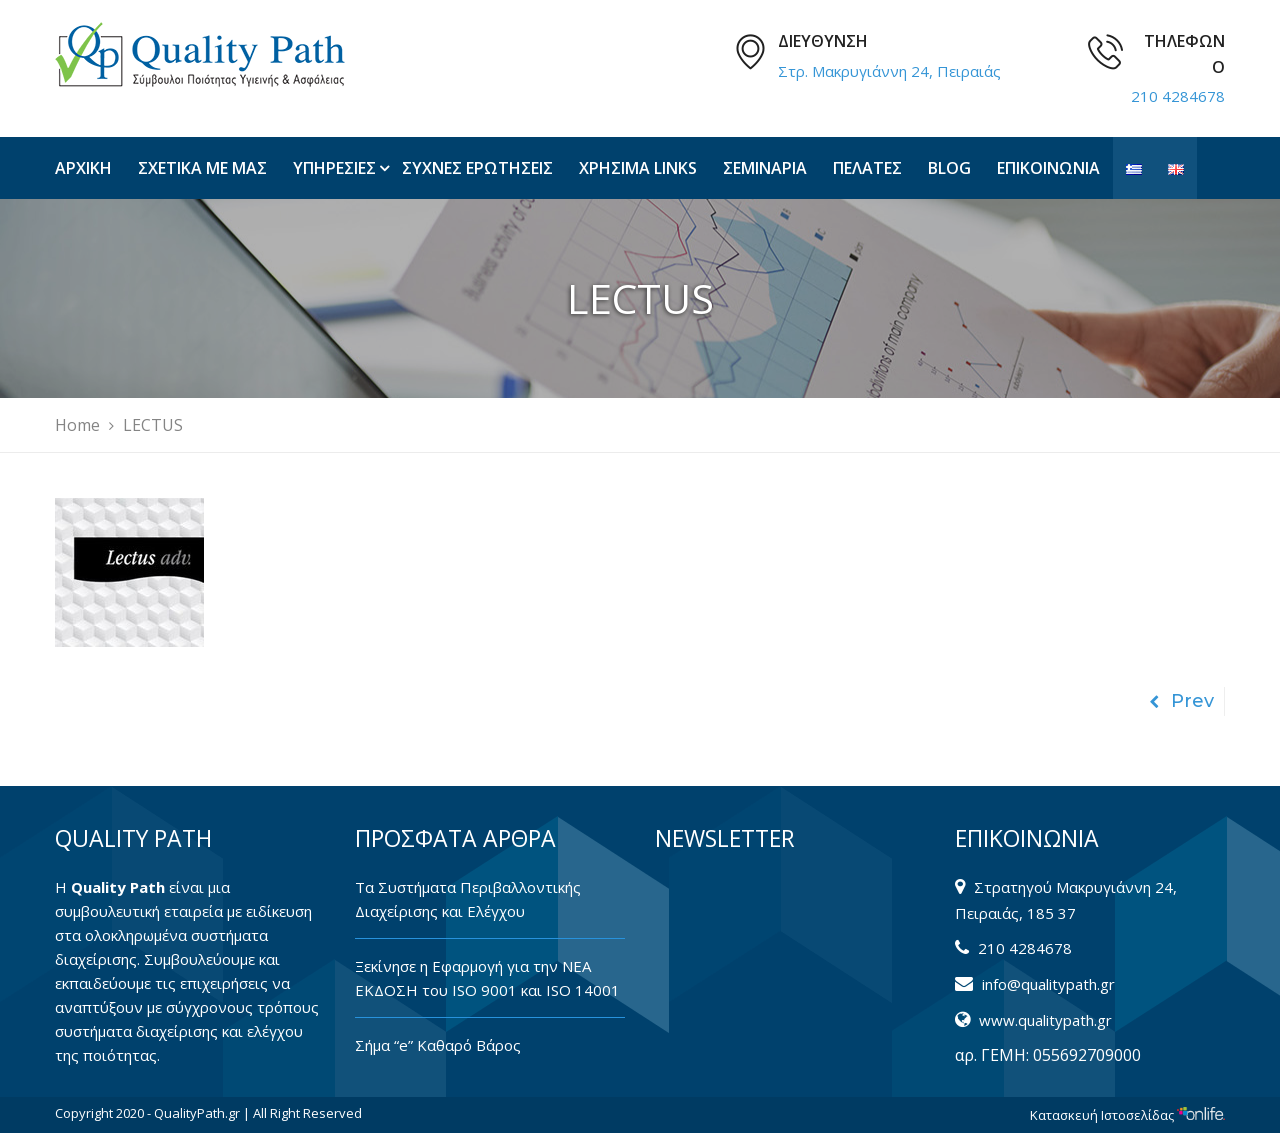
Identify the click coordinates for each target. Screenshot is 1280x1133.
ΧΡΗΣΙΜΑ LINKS (638, 168)
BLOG (949, 168)
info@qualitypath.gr (1048, 984)
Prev (1181, 701)
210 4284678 (1178, 96)
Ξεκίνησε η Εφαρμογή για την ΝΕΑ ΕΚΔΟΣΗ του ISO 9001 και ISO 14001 (487, 978)
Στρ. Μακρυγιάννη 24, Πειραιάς (889, 71)
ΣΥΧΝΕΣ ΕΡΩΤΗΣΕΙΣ (477, 168)
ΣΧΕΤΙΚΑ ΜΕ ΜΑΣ (202, 168)
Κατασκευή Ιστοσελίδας (1127, 1115)
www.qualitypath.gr (1045, 1020)
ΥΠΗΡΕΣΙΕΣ (334, 168)
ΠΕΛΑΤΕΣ (867, 168)
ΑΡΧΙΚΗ (83, 168)
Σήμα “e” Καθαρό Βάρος (438, 1045)
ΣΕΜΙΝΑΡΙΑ (765, 168)
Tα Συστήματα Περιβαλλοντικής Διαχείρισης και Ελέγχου (468, 899)
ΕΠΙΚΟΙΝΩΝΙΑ (1048, 168)
